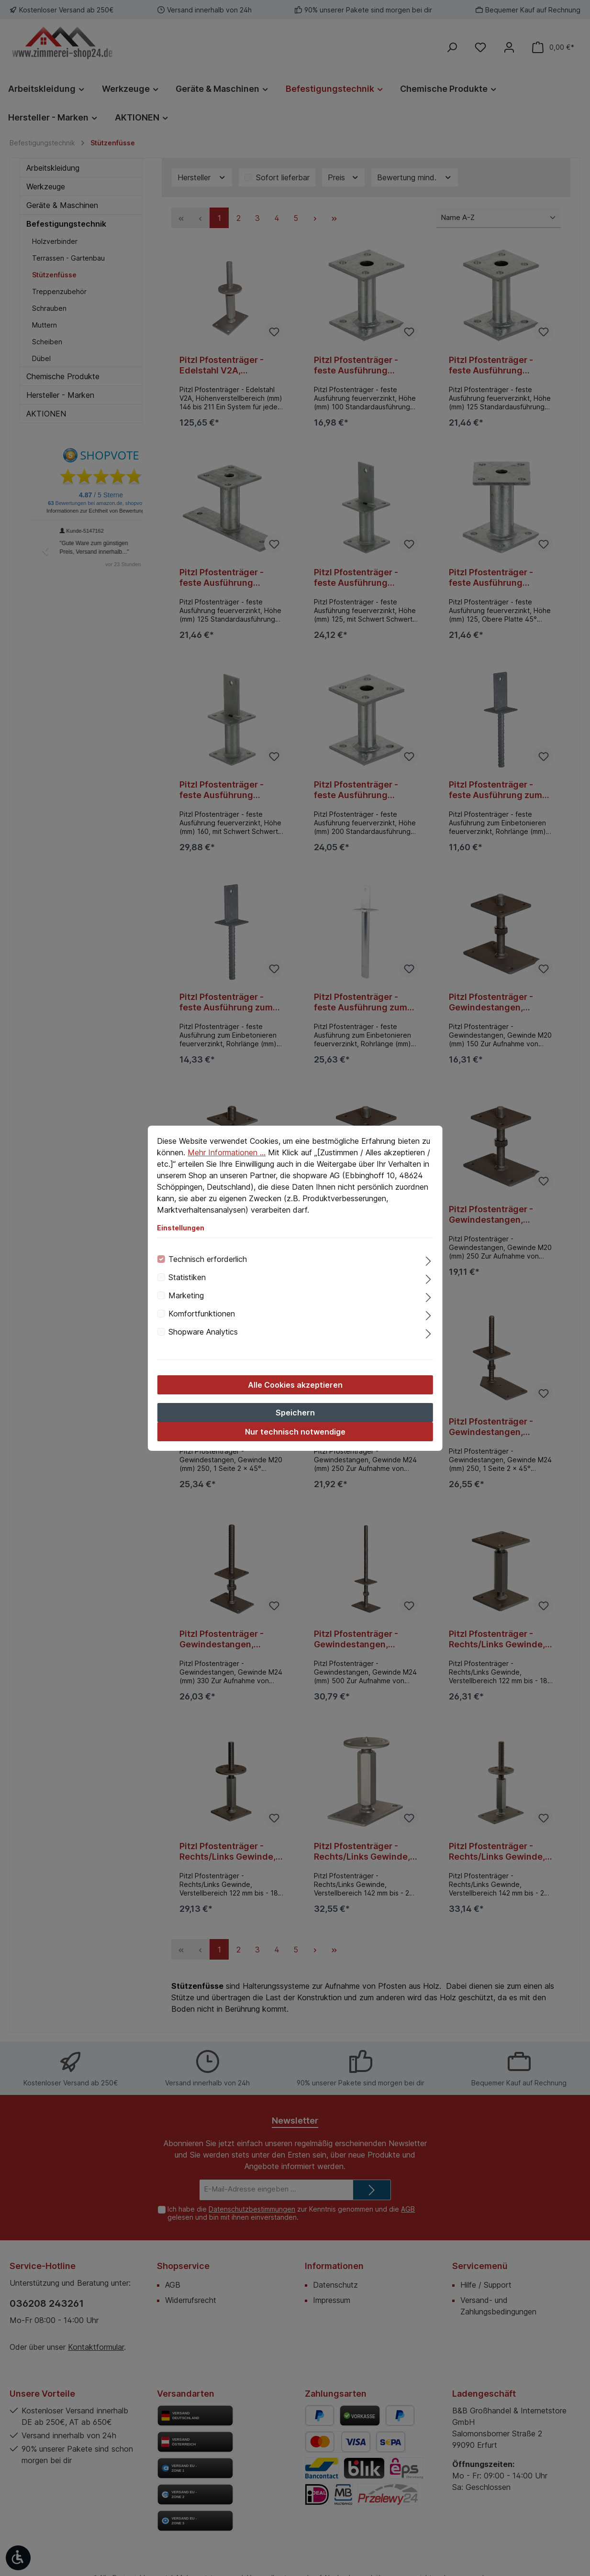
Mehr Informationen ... (227, 1152)
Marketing (186, 1295)
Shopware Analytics (203, 1332)
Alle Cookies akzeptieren (295, 1385)
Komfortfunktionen (201, 1313)
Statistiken (187, 1277)
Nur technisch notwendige (295, 1431)
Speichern (295, 1412)
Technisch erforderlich (207, 1259)
